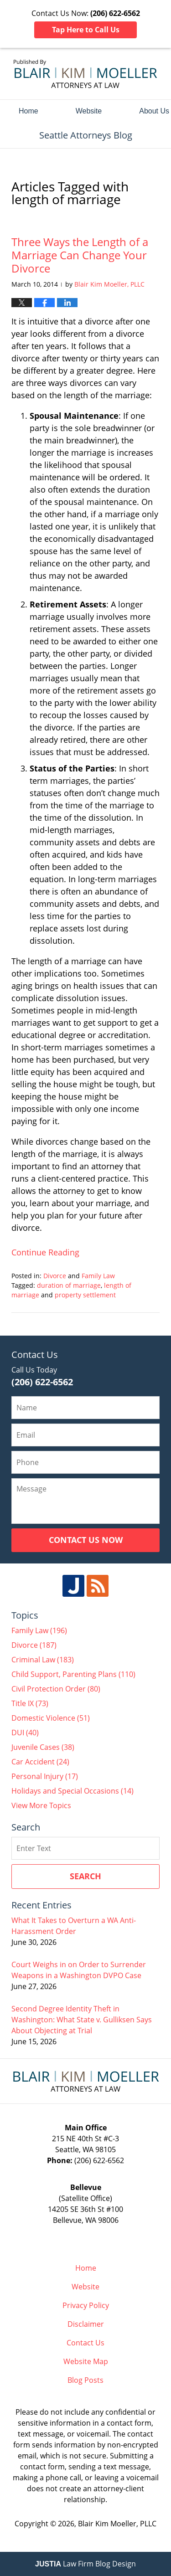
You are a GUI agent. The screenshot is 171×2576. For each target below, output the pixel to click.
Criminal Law (42, 1660)
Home (28, 111)
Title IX (29, 1703)
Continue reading (45, 1252)
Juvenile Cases (42, 1747)
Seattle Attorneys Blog (85, 73)
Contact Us (85, 2343)
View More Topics (41, 1805)
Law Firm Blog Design (85, 2564)
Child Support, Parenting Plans (73, 1674)
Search (85, 1876)
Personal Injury (44, 1776)
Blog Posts (85, 2380)
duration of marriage (69, 1285)
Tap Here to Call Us (85, 30)
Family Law (98, 1275)
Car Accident (40, 1762)
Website (89, 111)
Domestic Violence (50, 1718)
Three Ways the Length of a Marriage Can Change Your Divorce (79, 255)
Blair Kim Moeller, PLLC (117, 2524)
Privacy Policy (85, 2305)
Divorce (54, 1275)
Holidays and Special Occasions (72, 1791)
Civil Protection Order (55, 1689)
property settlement (85, 1295)
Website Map (85, 2361)
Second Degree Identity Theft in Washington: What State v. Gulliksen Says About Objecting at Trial (81, 2020)
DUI (25, 1733)
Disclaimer (85, 2324)
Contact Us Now (86, 1539)
